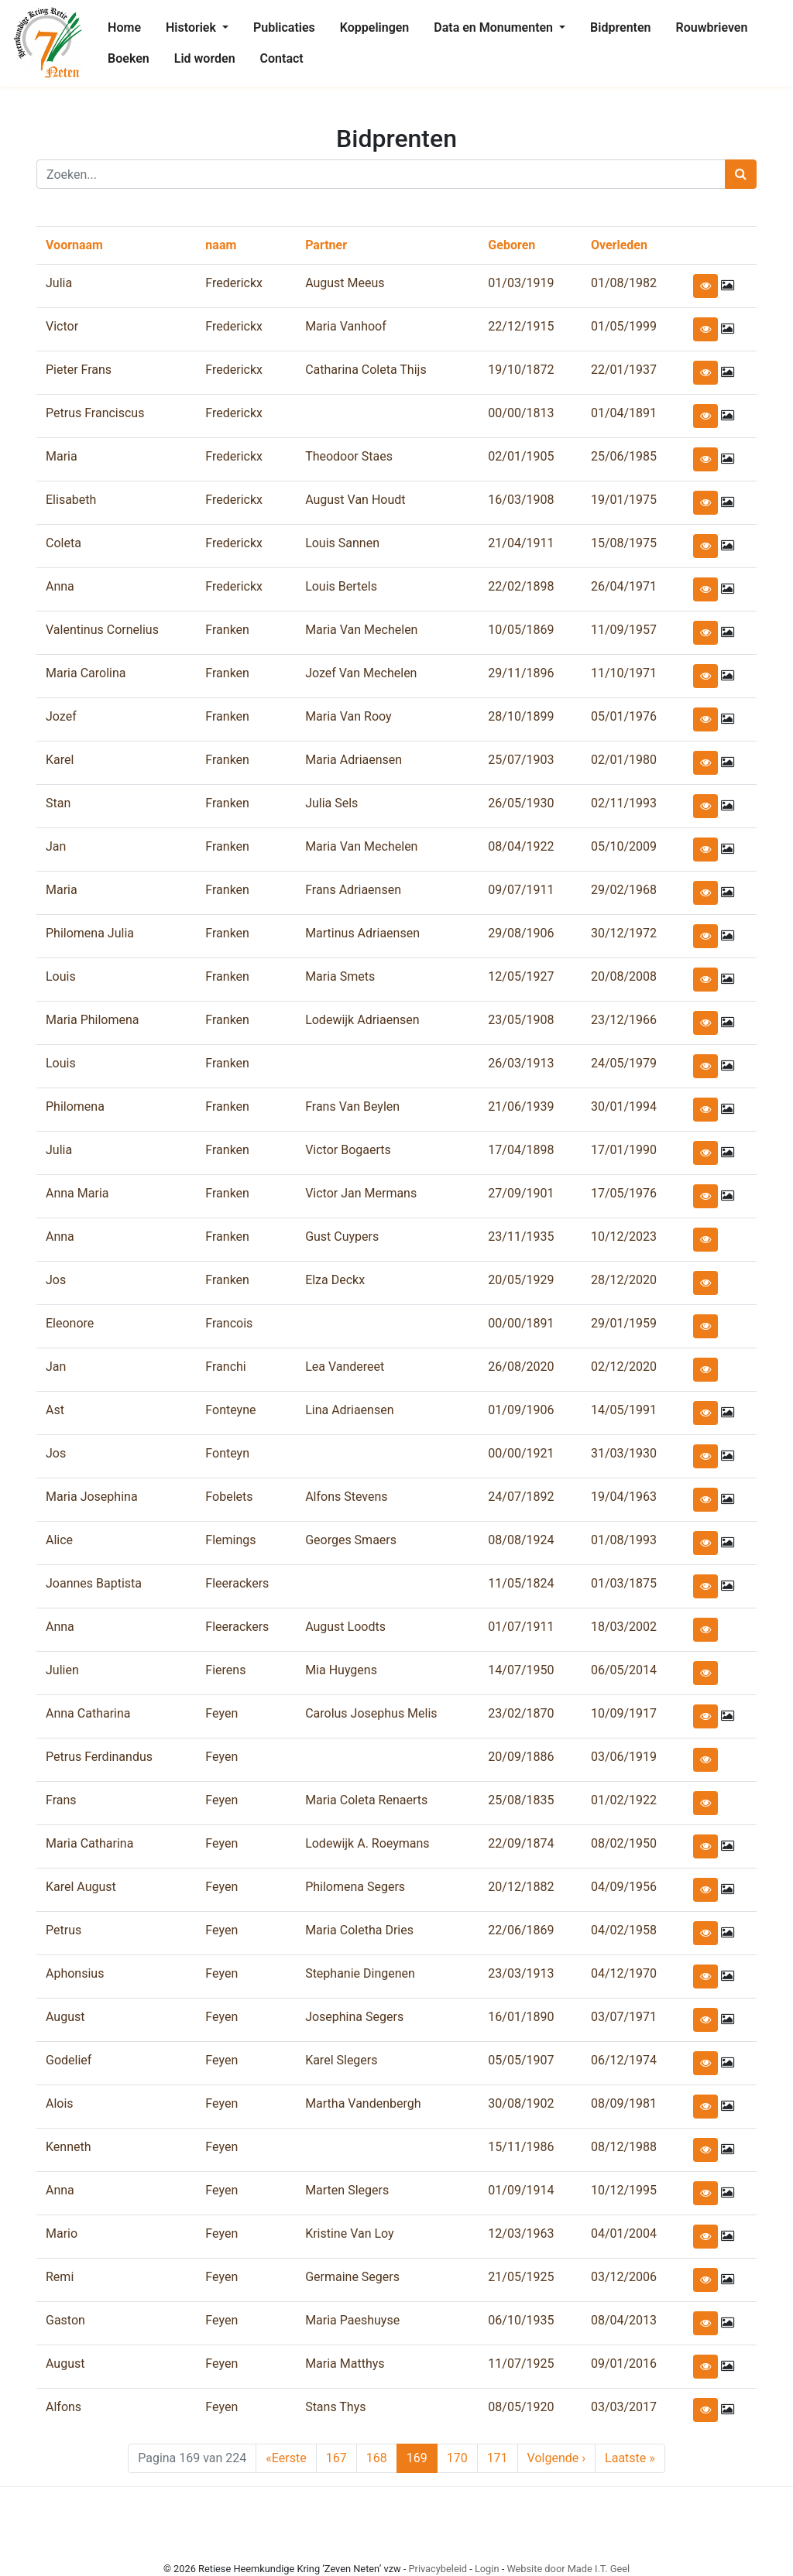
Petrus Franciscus (95, 413)
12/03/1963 (521, 2233)
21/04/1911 (521, 543)
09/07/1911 (521, 889)
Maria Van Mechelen (361, 629)
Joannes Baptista (94, 1583)
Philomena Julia (90, 933)
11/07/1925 (521, 2363)
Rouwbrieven (712, 27)
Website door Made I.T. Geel (568, 2568)
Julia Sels (331, 803)
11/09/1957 (624, 629)
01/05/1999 (624, 326)
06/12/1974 (624, 2060)
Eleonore (70, 1323)
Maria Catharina (89, 1843)
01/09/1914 (521, 2190)
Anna (60, 586)
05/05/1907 (521, 2060)
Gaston (65, 2320)
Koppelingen (375, 27)
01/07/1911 (521, 1626)
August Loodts (345, 1626)
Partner (326, 245)
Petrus (63, 1930)
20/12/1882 (521, 1886)
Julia (59, 283)
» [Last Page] (630, 2458)
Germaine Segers (352, 2276)
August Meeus (344, 283)
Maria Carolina (85, 673)
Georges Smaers (350, 1540)
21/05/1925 (521, 2276)
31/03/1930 (624, 1453)
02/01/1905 (521, 456)
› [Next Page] (556, 2458)
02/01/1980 (624, 759)
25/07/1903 (521, 759)
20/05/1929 (521, 1280)
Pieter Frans (79, 369)
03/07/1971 (624, 2016)
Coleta (63, 543)
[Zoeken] (381, 174)
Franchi (225, 1366)
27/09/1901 (521, 1193)
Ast (55, 1410)
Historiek (192, 27)
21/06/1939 (521, 1106)
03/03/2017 (624, 2407)
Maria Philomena (92, 1019)
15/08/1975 (624, 543)
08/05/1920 (521, 2407)
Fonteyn (227, 1453)
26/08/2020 (521, 1366)
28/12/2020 (624, 1280)
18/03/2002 (624, 1626)
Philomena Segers (355, 1886)
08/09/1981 (624, 2103)
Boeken (128, 58)
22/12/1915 (521, 326)
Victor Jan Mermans (361, 1193)
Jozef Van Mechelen (361, 673)
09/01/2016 (624, 2363)
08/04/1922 (521, 846)
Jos (56, 1280)
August (65, 2016)
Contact (282, 58)
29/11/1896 (521, 673)
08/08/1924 (521, 1540)
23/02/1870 (521, 1713)
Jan (56, 846)
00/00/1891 (521, 1323)
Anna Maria (77, 1193)
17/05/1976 (624, 1193)
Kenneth (68, 2146)
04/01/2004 (624, 2233)
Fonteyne (230, 1410)
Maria (61, 456)
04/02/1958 (624, 1930)
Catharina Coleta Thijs (366, 369)
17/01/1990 (624, 1149)
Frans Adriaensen (353, 889)
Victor (62, 326)
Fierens (225, 1670)
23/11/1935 (521, 1236)
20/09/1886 (521, 1756)
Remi (60, 2276)
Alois (60, 2103)
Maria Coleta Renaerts (366, 1800)
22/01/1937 (624, 369)
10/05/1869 (521, 629)
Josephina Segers (354, 2016)
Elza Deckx (335, 1280)
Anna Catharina (88, 1713)
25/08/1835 (521, 1800)
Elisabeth (71, 499)
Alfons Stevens (346, 1496)
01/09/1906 (521, 1410)
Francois (228, 1323)
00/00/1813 (521, 413)
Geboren (511, 245)
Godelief (68, 2060)
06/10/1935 (521, 2320)
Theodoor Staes (349, 456)
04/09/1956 (624, 1886)
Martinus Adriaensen (362, 933)
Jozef (61, 716)
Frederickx (234, 283)
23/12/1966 (624, 1019)
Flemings (230, 1540)
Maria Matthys (344, 2363)
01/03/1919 (521, 283)
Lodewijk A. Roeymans (367, 1843)
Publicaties (284, 27)
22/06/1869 (521, 1930)
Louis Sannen (342, 543)
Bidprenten (620, 27)
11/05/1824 (521, 1583)
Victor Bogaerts (348, 1149)
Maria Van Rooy (348, 716)
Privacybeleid (437, 2568)
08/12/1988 (624, 2146)
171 (500, 2457)
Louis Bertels (341, 586)
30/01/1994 (624, 1106)
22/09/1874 (521, 1843)
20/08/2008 (624, 976)
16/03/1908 (521, 499)
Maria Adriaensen (353, 759)
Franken (227, 629)
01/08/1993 (624, 1540)
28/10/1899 (521, 716)
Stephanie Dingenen (360, 1973)
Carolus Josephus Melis (371, 1713)
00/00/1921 (521, 1453)
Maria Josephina (92, 1496)
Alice (59, 1540)
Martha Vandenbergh (363, 2103)
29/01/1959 (624, 1323)
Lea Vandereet (344, 1366)
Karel (60, 759)
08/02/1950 (624, 1843)
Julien (62, 1670)
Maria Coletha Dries (359, 1930)
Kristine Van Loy (349, 2233)
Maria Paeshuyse (352, 2320)
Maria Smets (340, 976)
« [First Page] (286, 2458)
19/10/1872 (521, 369)
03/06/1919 (624, 1756)
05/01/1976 (624, 716)
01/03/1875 (624, 1583)
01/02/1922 (624, 1800)
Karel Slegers (341, 2060)
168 (379, 2457)
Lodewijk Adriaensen (362, 1019)
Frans (61, 1800)
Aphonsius (75, 1973)
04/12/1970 (624, 1973)
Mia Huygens (341, 1670)
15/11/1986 (521, 2146)
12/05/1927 (521, 976)
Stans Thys (335, 2407)
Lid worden (204, 58)
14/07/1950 (521, 1670)
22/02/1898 (521, 586)
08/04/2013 (624, 2320)
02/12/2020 (624, 1366)
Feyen (221, 1713)
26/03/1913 (521, 1063)
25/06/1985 (624, 456)
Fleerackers (237, 1583)
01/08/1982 (624, 283)
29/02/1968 (624, 889)
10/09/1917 (624, 1713)
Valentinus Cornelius (102, 629)
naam (220, 245)
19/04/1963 (624, 1496)
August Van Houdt (355, 499)
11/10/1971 (624, 673)
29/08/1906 (521, 933)
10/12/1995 (624, 2190)
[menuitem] (124, 27)
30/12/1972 (624, 933)
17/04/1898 (521, 1149)
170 (460, 2457)
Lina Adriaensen (349, 1410)
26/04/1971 (624, 586)
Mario (61, 2233)
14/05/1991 (624, 1410)
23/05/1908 (521, 1019)
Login (487, 2568)
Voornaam (74, 245)
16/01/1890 (521, 2016)
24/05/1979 (624, 1063)
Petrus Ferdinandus (99, 1756)
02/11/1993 (624, 803)
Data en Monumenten (495, 27)
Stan (58, 803)
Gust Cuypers (342, 1236)
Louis (61, 976)
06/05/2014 (624, 1670)
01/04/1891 (624, 413)
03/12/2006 (624, 2276)
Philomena (75, 1106)
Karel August (81, 1886)
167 (339, 2457)
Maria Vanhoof (345, 326)
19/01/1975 (624, 499)
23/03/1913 (521, 1973)
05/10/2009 (624, 846)
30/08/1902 (521, 2103)
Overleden (619, 245)
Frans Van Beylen (352, 1106)
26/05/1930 (521, 803)
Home (124, 27)
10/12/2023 (624, 1236)
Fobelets (228, 1496)
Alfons (63, 2407)
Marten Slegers (347, 2190)
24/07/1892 (521, 1496)
